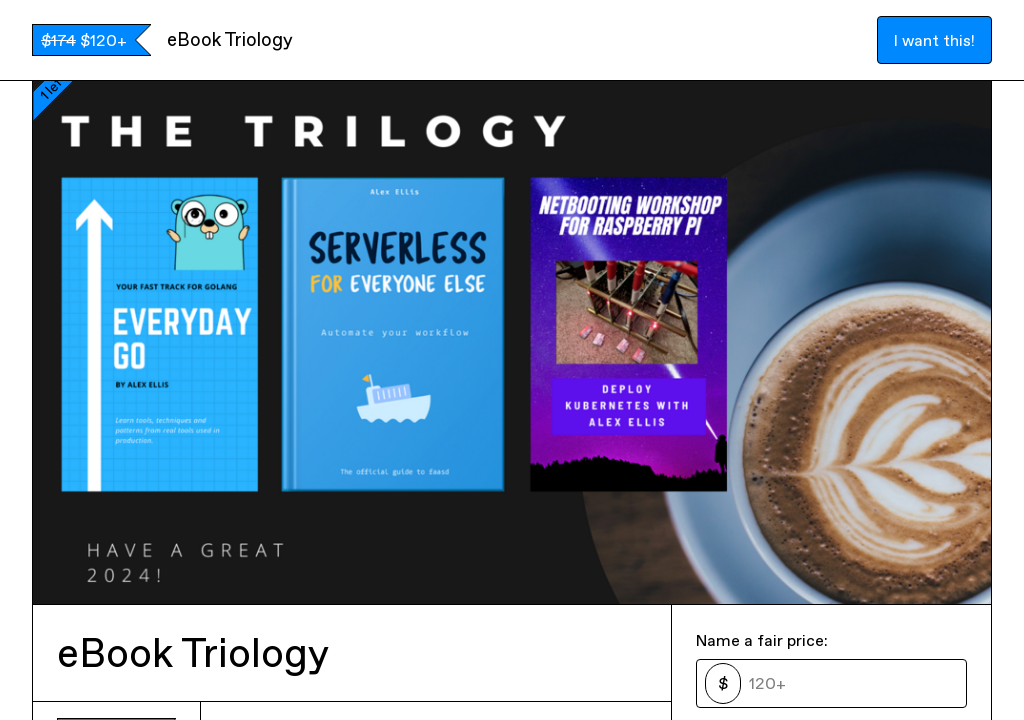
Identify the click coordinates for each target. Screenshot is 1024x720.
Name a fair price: (762, 640)
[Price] (849, 683)
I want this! (934, 40)
